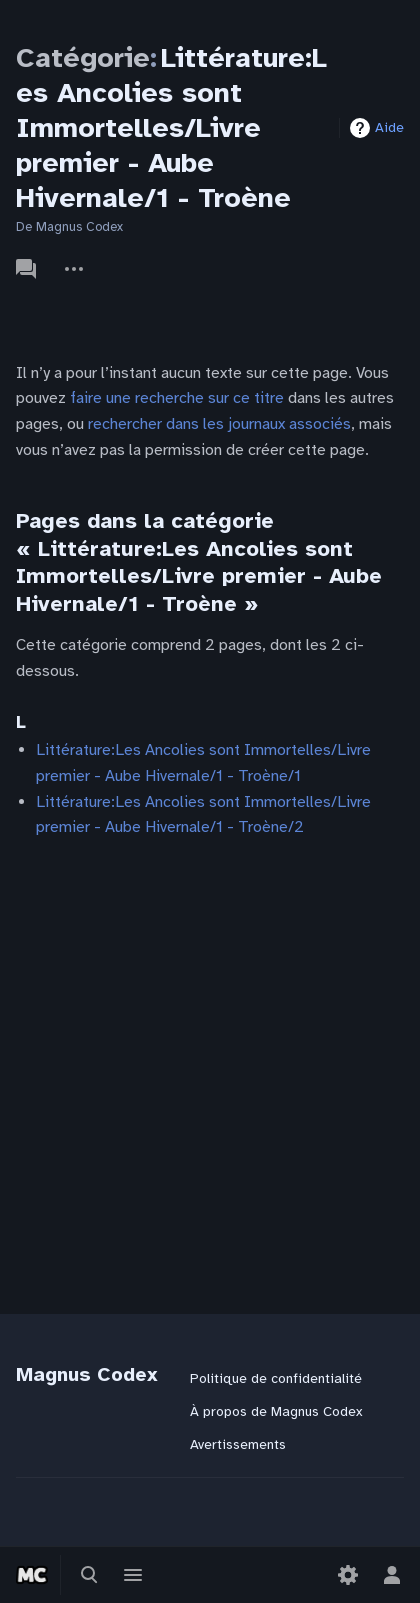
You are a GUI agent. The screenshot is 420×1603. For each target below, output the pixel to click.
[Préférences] (348, 1575)
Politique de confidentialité (276, 1378)
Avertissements (238, 1444)
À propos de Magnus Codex (276, 1411)
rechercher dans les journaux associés (219, 424)
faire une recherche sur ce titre (177, 398)
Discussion (26, 269)
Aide (389, 127)
